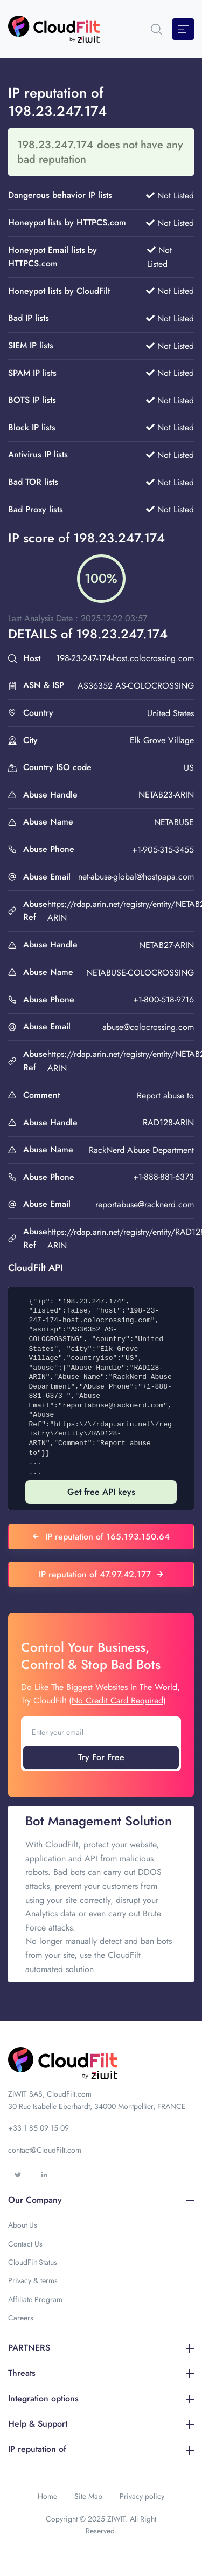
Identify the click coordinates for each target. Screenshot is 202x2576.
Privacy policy (142, 2496)
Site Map (88, 2496)
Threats (101, 2373)
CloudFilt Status (32, 2262)
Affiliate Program (35, 2299)
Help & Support (101, 2423)
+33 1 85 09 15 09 (38, 2127)
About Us (22, 2225)
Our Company (101, 2200)
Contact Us (25, 2243)
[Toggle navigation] (183, 29)
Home (47, 2496)
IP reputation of (101, 2449)
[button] (156, 29)
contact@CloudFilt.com (44, 2150)
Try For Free (101, 1757)
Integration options (101, 2398)
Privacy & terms (33, 2280)
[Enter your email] (101, 1732)
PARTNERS (101, 2347)
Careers (20, 2317)
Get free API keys (101, 1492)
